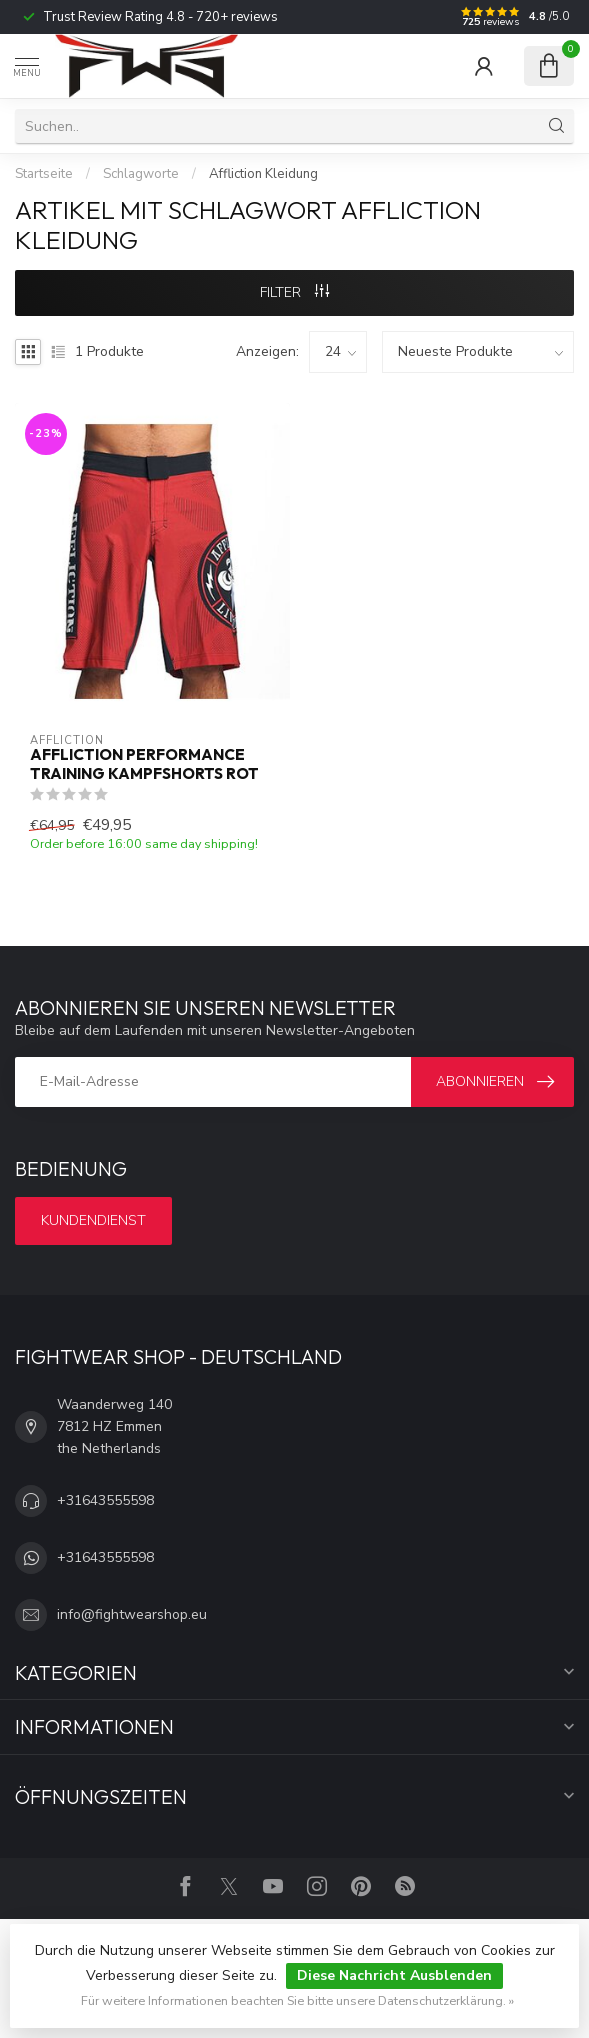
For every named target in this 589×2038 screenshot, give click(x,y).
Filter (294, 292)
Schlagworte (141, 174)
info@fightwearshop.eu (132, 1614)
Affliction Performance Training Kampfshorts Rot (144, 764)
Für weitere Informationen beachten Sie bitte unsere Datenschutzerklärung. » (297, 2000)
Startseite (44, 174)
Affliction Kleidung (263, 174)
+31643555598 (105, 1500)
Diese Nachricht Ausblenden (394, 1975)
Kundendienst (93, 1220)
